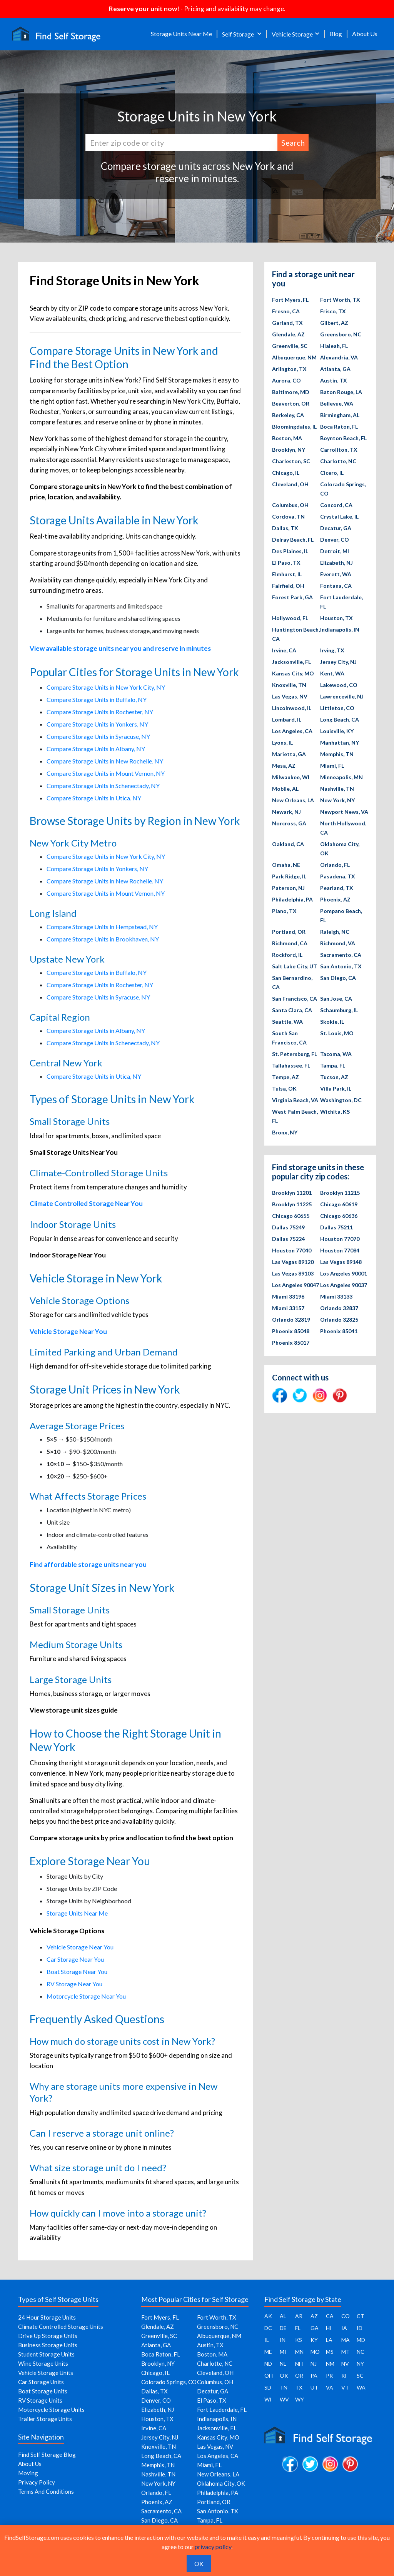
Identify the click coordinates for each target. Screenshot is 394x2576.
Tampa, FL (332, 1065)
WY (299, 2399)
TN (283, 2387)
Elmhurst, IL (287, 574)
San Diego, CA (338, 978)
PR (329, 2375)
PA (314, 2375)
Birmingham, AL (339, 415)
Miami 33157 (288, 1308)
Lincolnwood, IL (291, 708)
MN (299, 2351)
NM (330, 2363)
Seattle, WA (287, 1021)
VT (345, 2387)
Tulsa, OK (284, 1088)
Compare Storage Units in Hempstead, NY (102, 926)
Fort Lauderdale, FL (222, 2409)
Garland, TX (287, 322)
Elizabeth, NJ (336, 562)
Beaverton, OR (290, 403)
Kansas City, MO (293, 673)
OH (268, 2375)
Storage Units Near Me (181, 33)
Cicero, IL (332, 472)
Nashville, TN (337, 788)
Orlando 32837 (339, 1308)
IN (282, 2340)
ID (359, 2328)
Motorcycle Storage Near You (86, 1996)
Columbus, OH (290, 505)
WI (268, 2399)
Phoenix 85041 (338, 1331)
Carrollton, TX (338, 449)
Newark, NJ (286, 811)
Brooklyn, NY (288, 449)
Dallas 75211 (336, 1227)
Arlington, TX (289, 369)
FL (298, 2328)
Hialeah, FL (334, 346)
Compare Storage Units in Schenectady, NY (103, 785)
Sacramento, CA (340, 954)
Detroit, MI (334, 551)
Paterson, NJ (288, 888)
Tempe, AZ (285, 1077)
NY (360, 2363)
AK (268, 2316)
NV (345, 2363)
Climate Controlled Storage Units (60, 2326)
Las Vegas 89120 (293, 1262)
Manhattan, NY (339, 742)
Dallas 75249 (288, 1227)
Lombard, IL (286, 719)
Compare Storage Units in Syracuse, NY (98, 736)
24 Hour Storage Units (47, 2317)
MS (330, 2351)
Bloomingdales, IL (294, 426)
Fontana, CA (336, 585)
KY (314, 2340)
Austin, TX (333, 380)
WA (361, 2387)
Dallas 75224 (288, 1239)
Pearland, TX (336, 888)
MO (315, 2351)
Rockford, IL (287, 954)
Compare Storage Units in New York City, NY (106, 687)
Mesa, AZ (284, 765)
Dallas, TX (285, 528)
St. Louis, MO (337, 1033)
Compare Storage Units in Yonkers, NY (97, 724)
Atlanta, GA (335, 369)
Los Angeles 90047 (295, 1285)
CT (360, 2316)
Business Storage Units (47, 2345)
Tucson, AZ (334, 1077)
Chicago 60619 (338, 1204)
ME (268, 2351)
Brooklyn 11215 (340, 1192)
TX (298, 2387)
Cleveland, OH (290, 484)
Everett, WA (335, 574)
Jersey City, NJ (338, 662)
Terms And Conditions (46, 2491)
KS (298, 2340)
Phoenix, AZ (335, 899)
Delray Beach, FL (293, 539)
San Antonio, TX (341, 966)
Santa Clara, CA (292, 1010)
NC (360, 2351)
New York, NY (337, 800)
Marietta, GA (289, 754)
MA (345, 2340)
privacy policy (213, 2546)
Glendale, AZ (288, 334)
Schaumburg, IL (339, 1010)
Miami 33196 (288, 1296)
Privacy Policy (36, 2482)
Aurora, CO (286, 380)
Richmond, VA (337, 943)
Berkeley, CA (288, 415)
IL (266, 2340)
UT (314, 2387)
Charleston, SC (291, 461)
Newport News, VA (344, 811)
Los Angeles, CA (292, 731)
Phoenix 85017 (290, 1342)
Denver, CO (334, 539)
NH (299, 2363)
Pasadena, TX (337, 876)
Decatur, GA (335, 528)
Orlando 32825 (339, 1319)
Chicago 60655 (290, 1215)
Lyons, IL (282, 742)
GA (315, 2328)
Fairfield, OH (288, 585)
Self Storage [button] (238, 34)
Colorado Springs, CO (169, 2381)
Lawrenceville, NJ (342, 696)
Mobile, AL (285, 788)
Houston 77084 (339, 1250)
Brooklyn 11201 (292, 1192)
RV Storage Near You (74, 1983)
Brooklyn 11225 (292, 1204)
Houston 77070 (339, 1239)
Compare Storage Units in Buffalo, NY (97, 699)
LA (329, 2340)
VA (329, 2387)
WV (284, 2399)
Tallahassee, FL (291, 1065)
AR (298, 2316)
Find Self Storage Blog (47, 2454)
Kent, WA (332, 673)
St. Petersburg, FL (294, 1054)
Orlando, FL (335, 864)
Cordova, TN (288, 516)
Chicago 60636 (338, 1215)
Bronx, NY (284, 1132)
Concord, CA (336, 505)
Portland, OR (289, 931)
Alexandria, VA (339, 357)
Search (293, 142)
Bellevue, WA (336, 403)
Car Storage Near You (75, 1959)
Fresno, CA (286, 311)
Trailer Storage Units (45, 2418)
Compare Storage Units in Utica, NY (94, 798)
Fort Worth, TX (340, 299)
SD (267, 2387)
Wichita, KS (335, 1111)
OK (284, 2375)
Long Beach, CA (339, 719)
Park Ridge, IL (289, 876)
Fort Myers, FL (290, 299)
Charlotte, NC (338, 461)
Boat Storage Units (42, 2391)
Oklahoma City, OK (221, 2483)
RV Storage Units (40, 2400)
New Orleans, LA (293, 800)
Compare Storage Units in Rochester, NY (100, 711)
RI (344, 2375)
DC (268, 2328)
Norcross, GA (289, 823)
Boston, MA (287, 438)
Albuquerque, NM (294, 357)
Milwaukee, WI (290, 777)
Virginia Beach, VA (295, 1100)
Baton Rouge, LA (341, 392)
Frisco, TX (333, 311)
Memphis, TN (337, 754)
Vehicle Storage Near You (80, 1947)
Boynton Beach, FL (343, 438)
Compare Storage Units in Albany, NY (96, 748)
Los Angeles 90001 (343, 1273)
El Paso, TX (286, 562)
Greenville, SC (289, 346)
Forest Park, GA (292, 597)
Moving (28, 2473)
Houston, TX (336, 618)
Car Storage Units (41, 2381)
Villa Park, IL (335, 1088)
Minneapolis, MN (341, 777)
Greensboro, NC (340, 334)
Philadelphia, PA (292, 899)
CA (330, 2316)
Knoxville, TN (289, 685)
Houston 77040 (291, 1250)
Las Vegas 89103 (293, 1273)
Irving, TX (332, 650)
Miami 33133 (336, 1296)
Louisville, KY (337, 731)
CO (345, 2316)
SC (360, 2375)
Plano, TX (284, 911)
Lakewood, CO (338, 685)
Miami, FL (332, 765)
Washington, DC (341, 1100)
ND (268, 2363)
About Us (364, 33)
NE (283, 2363)
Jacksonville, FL (291, 662)
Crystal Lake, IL (339, 516)
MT (345, 2351)
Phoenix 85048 (290, 1331)
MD (361, 2340)
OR (299, 2375)
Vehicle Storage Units (45, 2372)
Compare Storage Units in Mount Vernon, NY (106, 773)
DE (283, 2328)
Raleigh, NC (334, 931)
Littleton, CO (337, 708)
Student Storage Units (46, 2354)
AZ (314, 2316)
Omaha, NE (286, 864)
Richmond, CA (289, 943)
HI (329, 2328)
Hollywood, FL (290, 618)
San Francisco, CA (294, 998)
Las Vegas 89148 (341, 1262)
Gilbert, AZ (334, 322)
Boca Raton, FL (339, 426)
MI (283, 2351)
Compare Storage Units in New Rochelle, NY (105, 761)
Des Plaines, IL (290, 551)
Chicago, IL (285, 472)
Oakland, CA (288, 844)
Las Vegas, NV (289, 696)
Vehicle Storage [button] (292, 34)
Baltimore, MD (290, 392)
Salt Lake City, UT (294, 966)
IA (344, 2328)
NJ (314, 2363)
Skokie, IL (332, 1021)
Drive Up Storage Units (47, 2335)
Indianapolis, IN (339, 629)
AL (283, 2316)
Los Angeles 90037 (343, 1285)
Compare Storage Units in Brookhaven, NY (103, 939)
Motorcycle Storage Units (51, 2409)
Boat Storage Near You (77, 1971)
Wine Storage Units (43, 2363)
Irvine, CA (284, 650)
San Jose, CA (336, 998)
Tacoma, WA (336, 1054)
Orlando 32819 (291, 1319)
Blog (335, 33)
